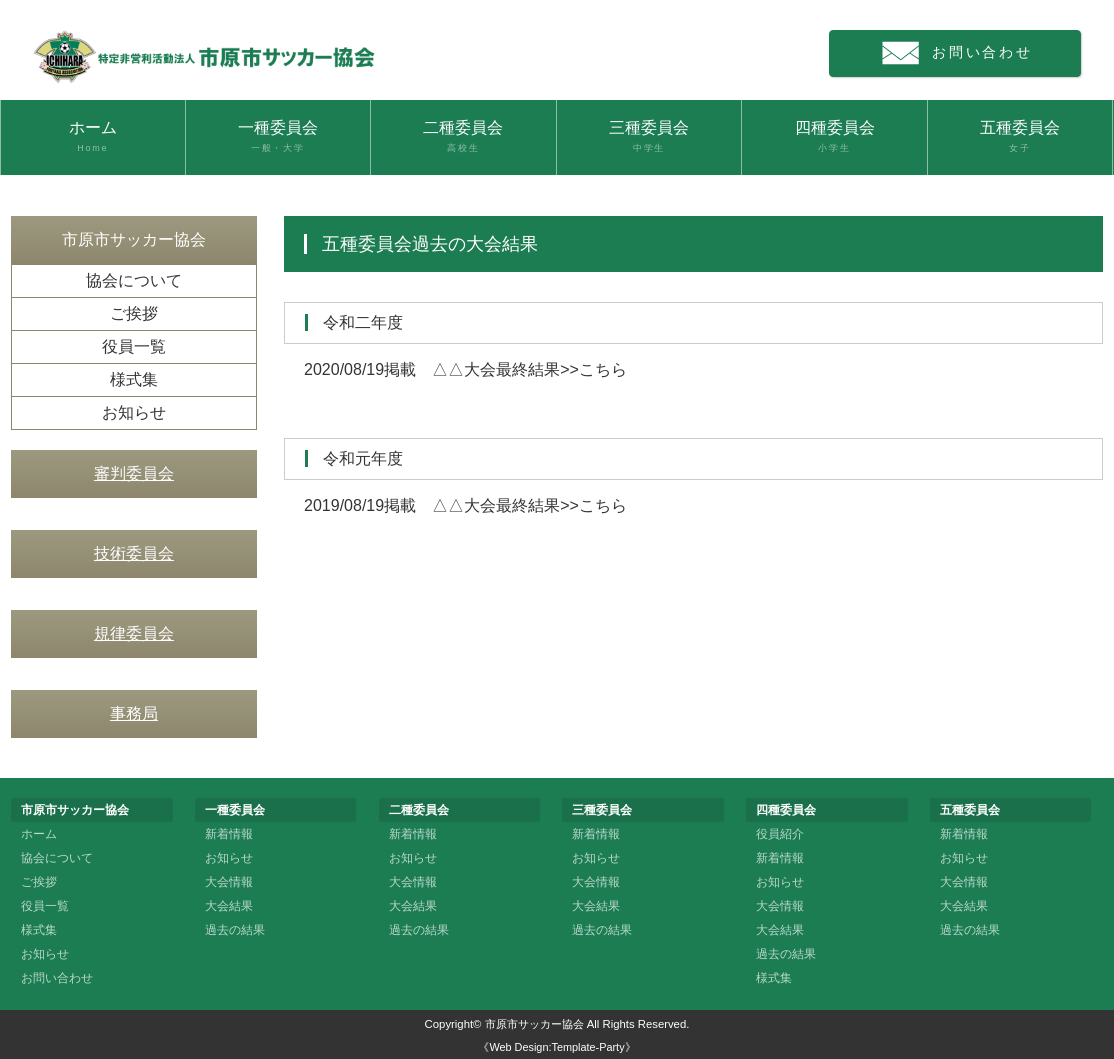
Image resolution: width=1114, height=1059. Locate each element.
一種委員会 (278, 137)
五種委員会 (1020, 137)
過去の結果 (235, 930)
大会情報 (229, 882)
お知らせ (134, 412)
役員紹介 (780, 834)
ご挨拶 (134, 313)
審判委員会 (134, 473)
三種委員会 (649, 137)
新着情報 (229, 834)
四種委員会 (834, 137)
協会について (134, 280)
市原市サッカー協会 (534, 1024)
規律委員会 (134, 633)
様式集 (134, 379)
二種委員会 (463, 137)
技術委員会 (134, 553)
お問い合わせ (965, 53)
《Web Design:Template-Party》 (556, 1047)
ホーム (93, 137)
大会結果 (229, 906)
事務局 (134, 713)
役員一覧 (134, 346)
